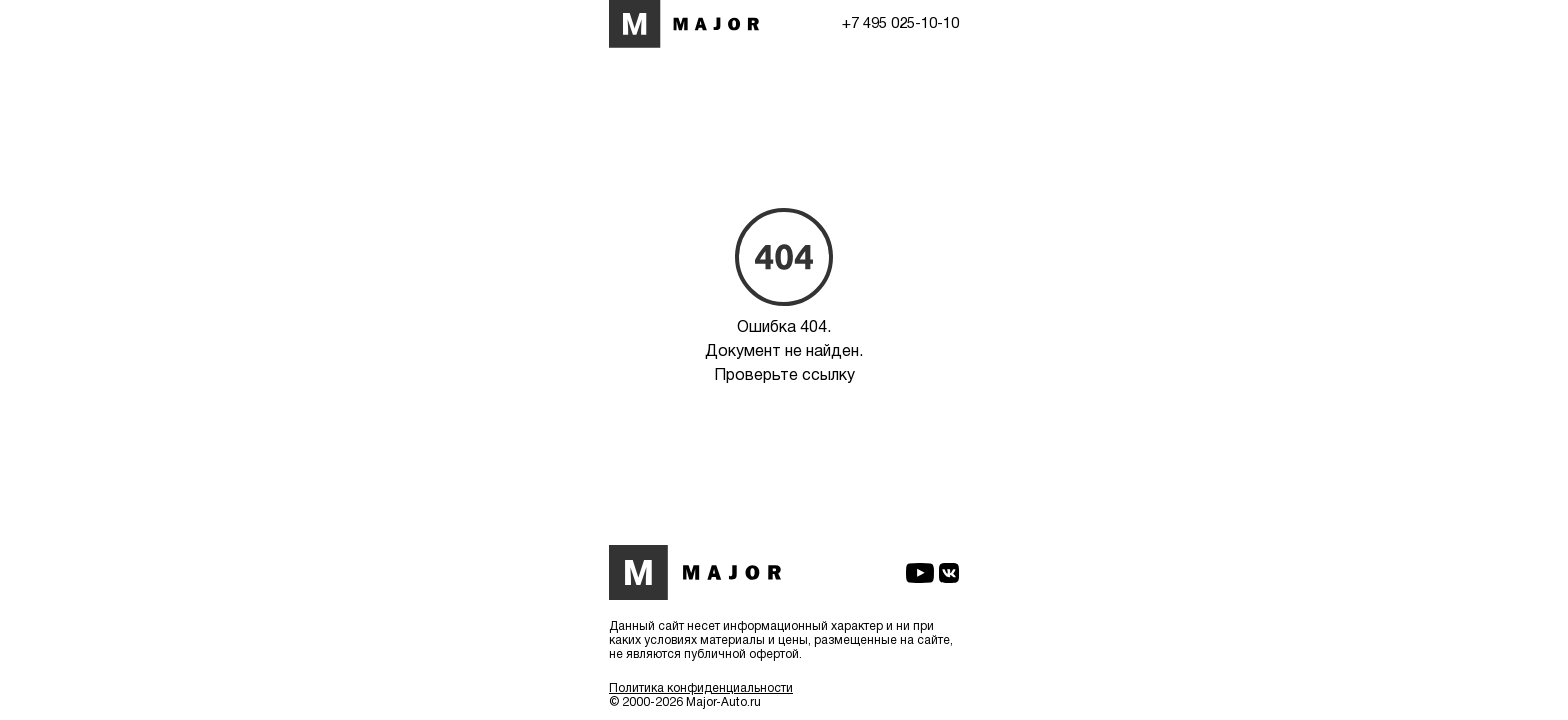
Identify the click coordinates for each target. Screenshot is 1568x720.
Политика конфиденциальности (701, 688)
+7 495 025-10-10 (900, 24)
